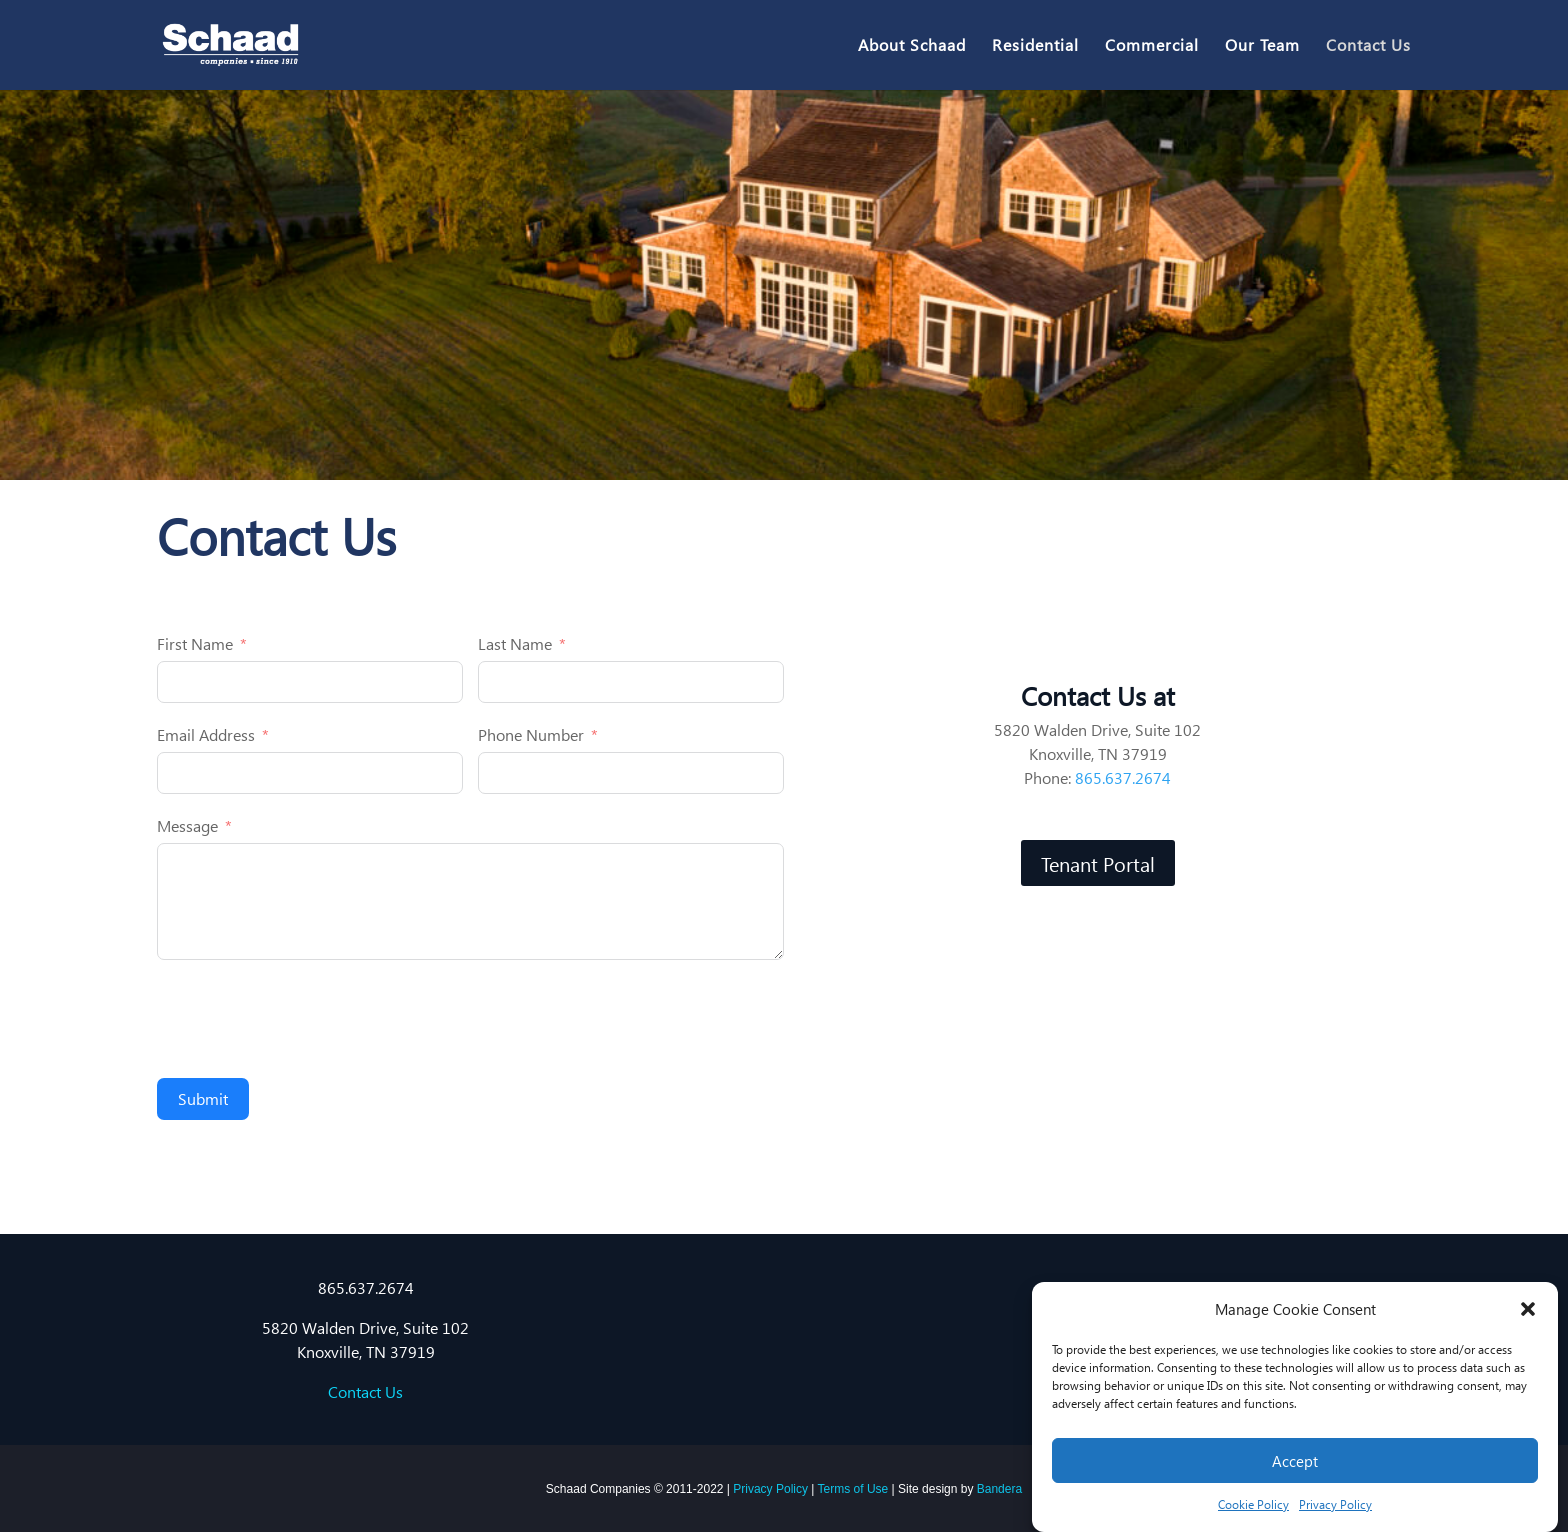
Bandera (999, 1489)
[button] (1528, 1309)
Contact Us (1368, 46)
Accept (1295, 1461)
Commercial (1152, 46)
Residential (1035, 46)
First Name (195, 643)
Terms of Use (853, 1489)
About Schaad (912, 46)
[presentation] (309, 1019)
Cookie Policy (1253, 1504)
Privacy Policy (1335, 1504)
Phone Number (531, 734)
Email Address (206, 734)
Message (187, 825)
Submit (203, 1098)
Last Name (515, 643)
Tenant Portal (1098, 863)
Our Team (1262, 46)
